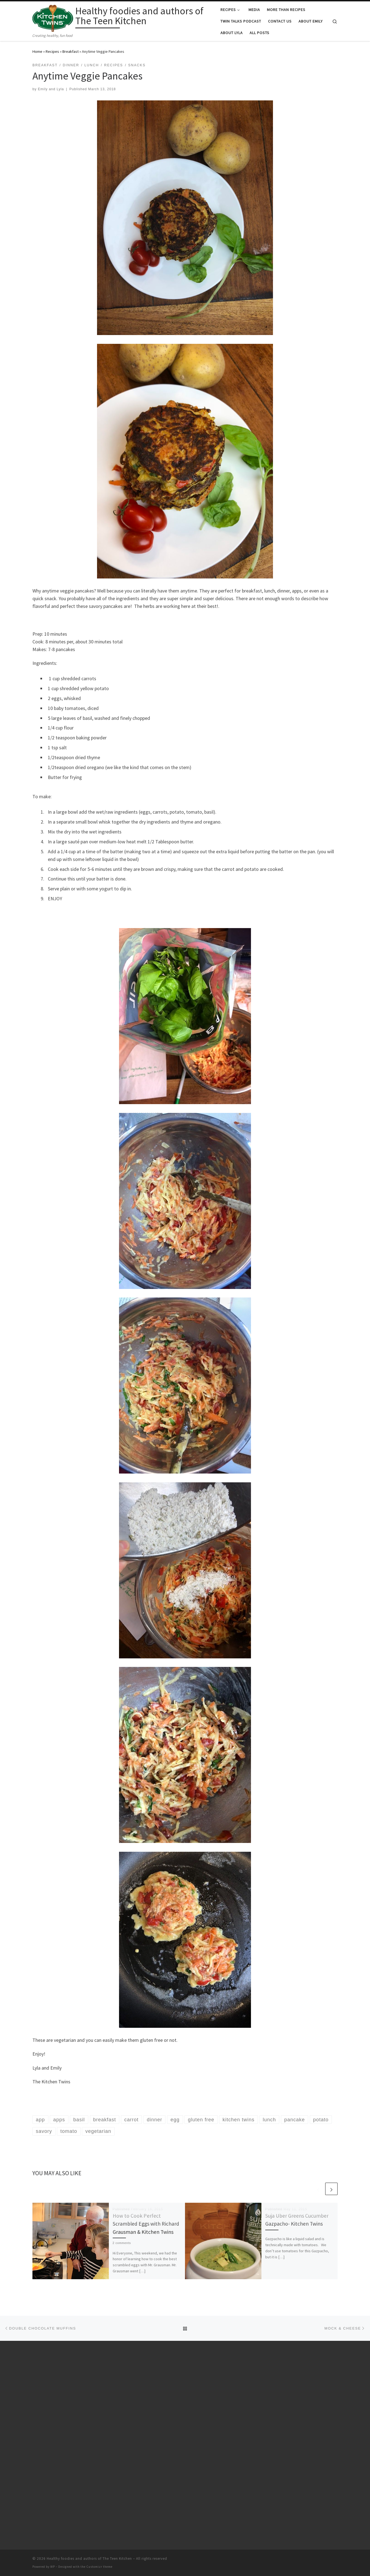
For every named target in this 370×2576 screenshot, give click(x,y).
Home (37, 51)
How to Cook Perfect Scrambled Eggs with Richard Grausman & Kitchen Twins (146, 2223)
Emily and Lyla (51, 89)
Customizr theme (99, 2567)
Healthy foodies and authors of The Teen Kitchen (89, 2558)
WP (52, 2567)
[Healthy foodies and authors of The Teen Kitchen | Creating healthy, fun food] (52, 17)
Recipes (52, 51)
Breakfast (70, 51)
